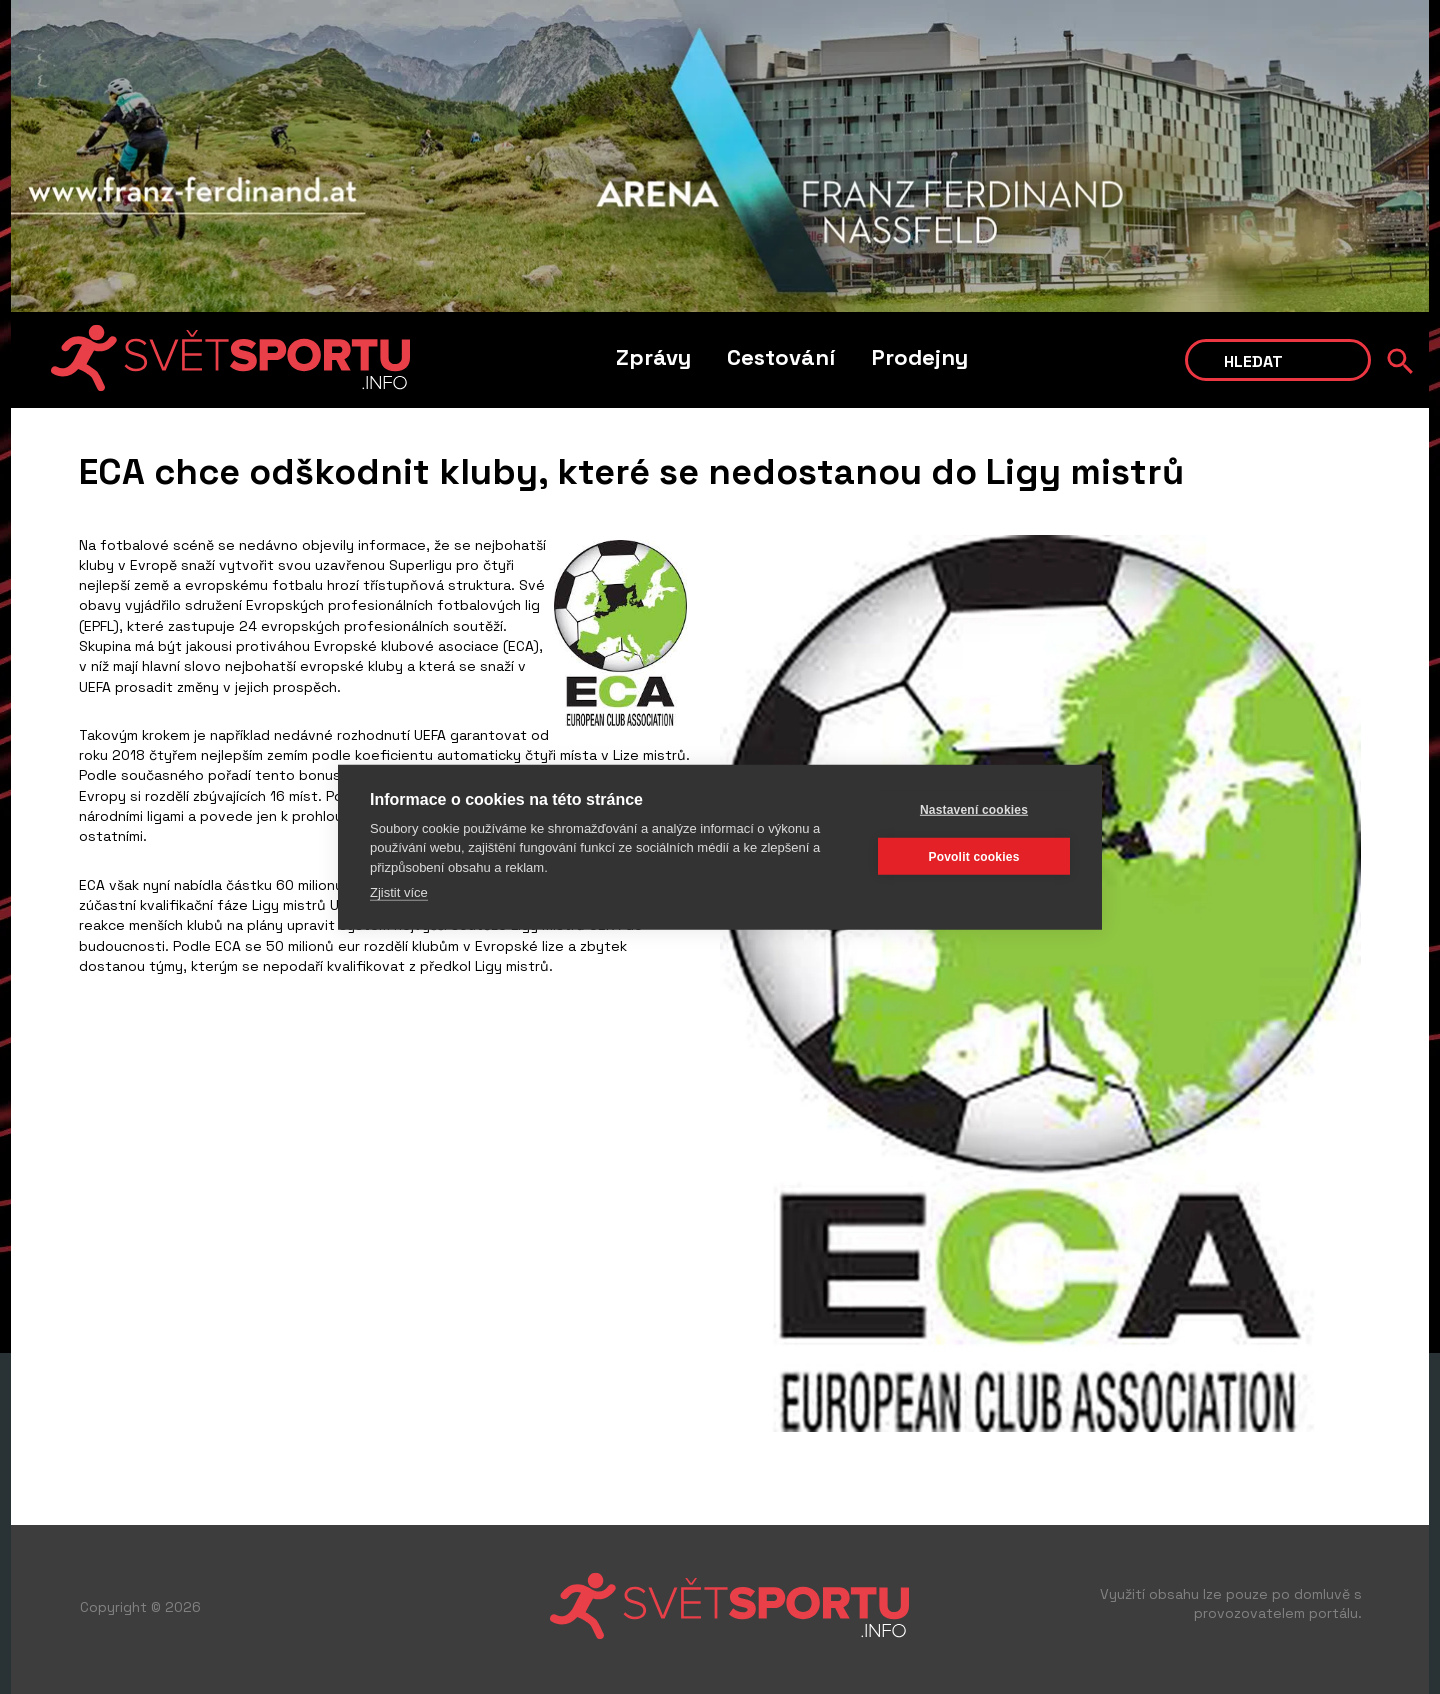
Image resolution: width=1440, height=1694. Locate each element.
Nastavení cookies (974, 809)
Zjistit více (399, 892)
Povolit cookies (973, 856)
